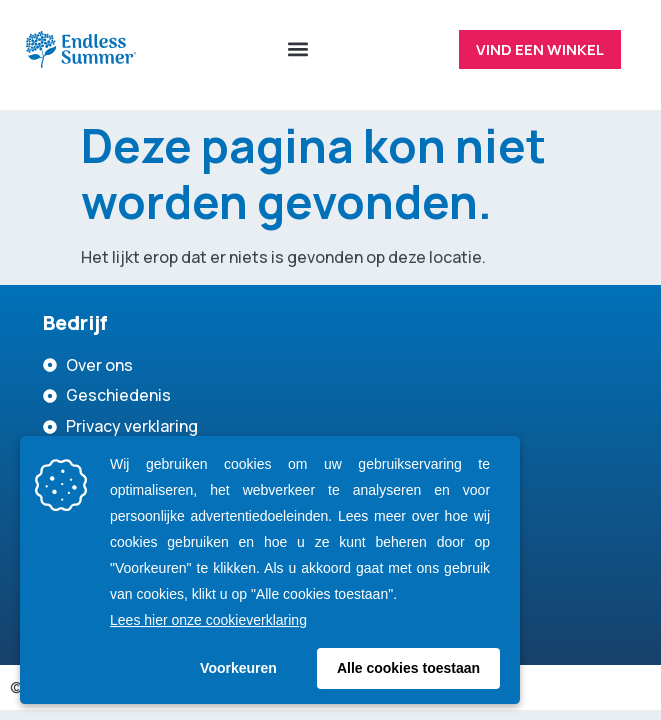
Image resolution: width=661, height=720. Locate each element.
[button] (298, 49)
